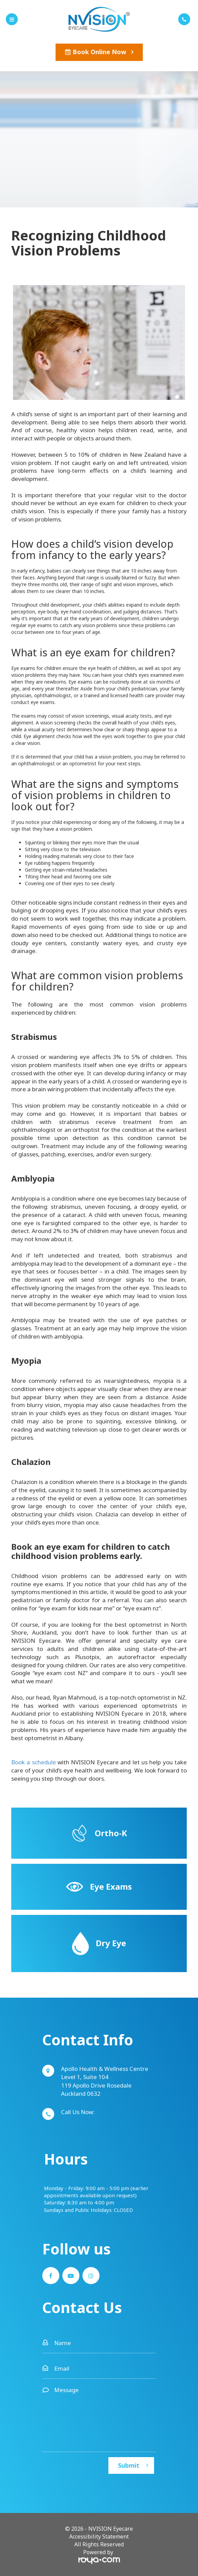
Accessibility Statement (99, 2536)
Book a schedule (33, 1762)
